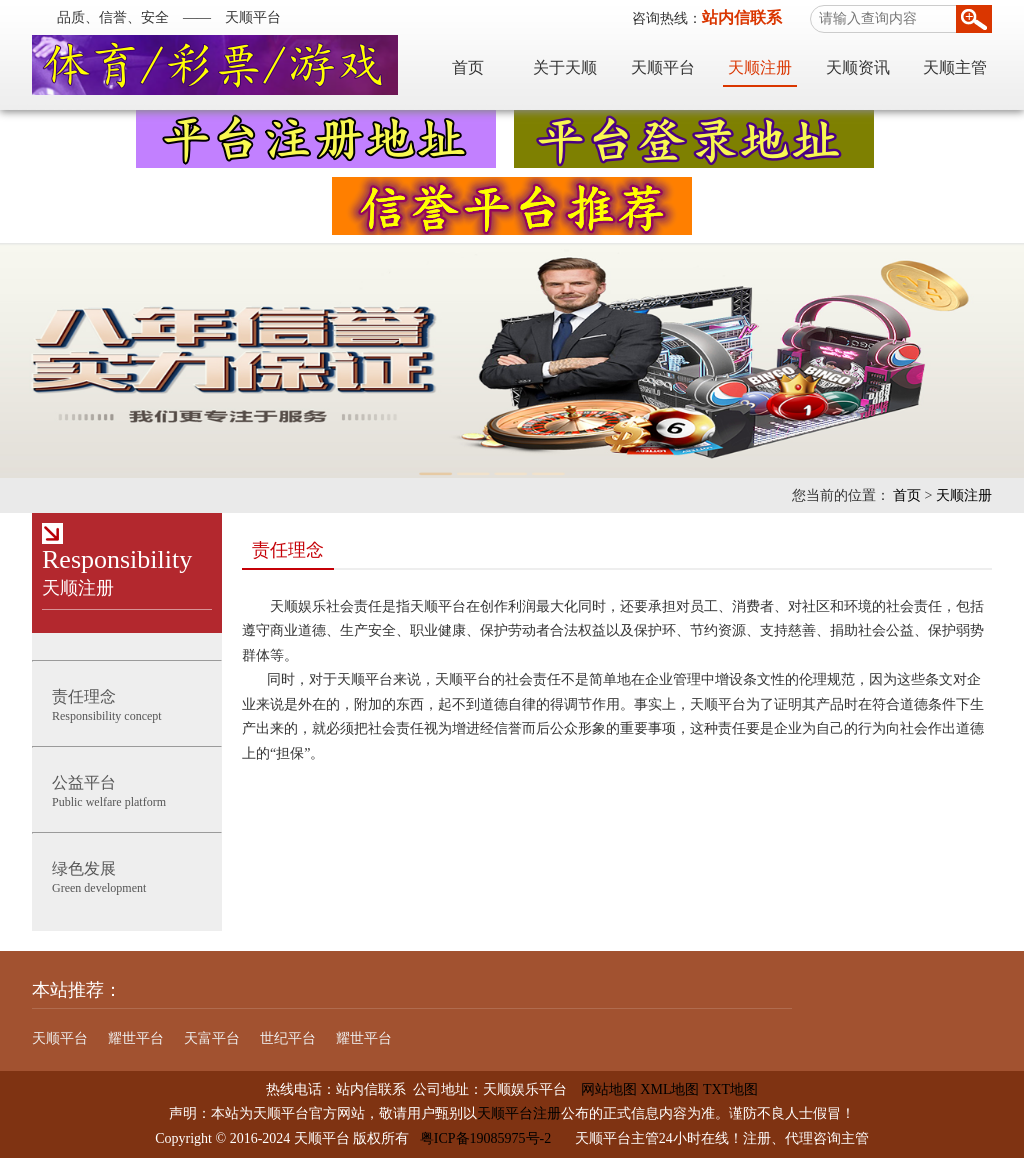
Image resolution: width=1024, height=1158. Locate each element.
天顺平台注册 (519, 1113)
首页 (468, 67)
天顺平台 (663, 67)
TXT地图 (730, 1089)
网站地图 (602, 1089)
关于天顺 (565, 67)
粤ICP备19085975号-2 (485, 1138)
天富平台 (212, 1038)
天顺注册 (760, 67)
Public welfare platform (127, 789)
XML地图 (669, 1089)
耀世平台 (136, 1038)
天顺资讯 (858, 67)
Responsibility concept (127, 703)
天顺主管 (955, 67)
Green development (127, 875)
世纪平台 (288, 1038)
